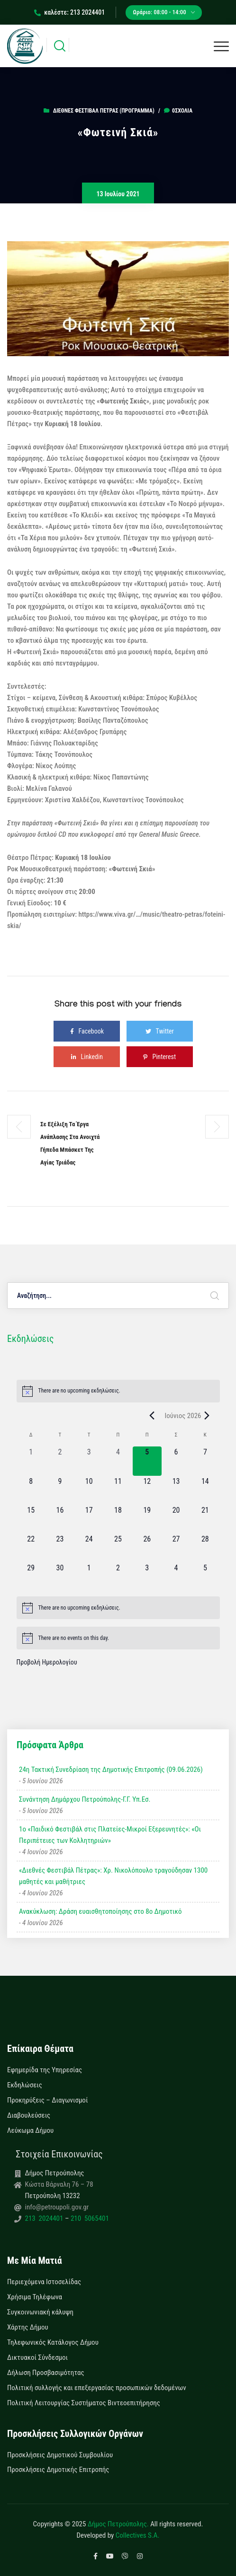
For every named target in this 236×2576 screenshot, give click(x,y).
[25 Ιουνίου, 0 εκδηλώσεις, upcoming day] (117, 1547)
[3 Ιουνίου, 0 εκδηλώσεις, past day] (88, 1460)
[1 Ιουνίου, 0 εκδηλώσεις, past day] (31, 1460)
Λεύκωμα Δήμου (30, 2130)
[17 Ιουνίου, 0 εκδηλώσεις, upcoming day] (88, 1519)
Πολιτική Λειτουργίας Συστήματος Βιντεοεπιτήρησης (83, 2403)
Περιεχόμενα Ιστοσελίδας (44, 2282)
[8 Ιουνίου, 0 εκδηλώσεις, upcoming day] (31, 1490)
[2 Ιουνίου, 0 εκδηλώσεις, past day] (59, 1460)
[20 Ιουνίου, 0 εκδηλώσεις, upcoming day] (176, 1519)
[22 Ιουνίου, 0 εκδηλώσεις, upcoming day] (31, 1547)
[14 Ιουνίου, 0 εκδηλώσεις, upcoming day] (205, 1490)
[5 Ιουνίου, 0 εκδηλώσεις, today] (147, 1460)
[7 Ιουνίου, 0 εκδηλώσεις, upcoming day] (205, 1460)
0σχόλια (178, 110)
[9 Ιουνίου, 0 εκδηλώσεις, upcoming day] (59, 1490)
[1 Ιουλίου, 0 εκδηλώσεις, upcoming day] (88, 1576)
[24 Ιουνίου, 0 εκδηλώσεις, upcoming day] (88, 1547)
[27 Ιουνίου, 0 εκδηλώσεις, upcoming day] (176, 1547)
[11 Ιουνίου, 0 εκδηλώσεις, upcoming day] (117, 1490)
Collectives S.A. (138, 2535)
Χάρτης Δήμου (27, 2327)
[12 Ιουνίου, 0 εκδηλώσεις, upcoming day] (147, 1490)
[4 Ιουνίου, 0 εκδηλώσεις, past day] (117, 1460)
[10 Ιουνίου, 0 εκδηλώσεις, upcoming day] (88, 1490)
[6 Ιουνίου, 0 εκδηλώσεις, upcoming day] (176, 1460)
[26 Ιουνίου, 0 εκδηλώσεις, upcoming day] (147, 1547)
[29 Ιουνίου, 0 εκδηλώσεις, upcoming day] (31, 1576)
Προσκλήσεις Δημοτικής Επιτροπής (58, 2469)
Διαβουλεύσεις (28, 2115)
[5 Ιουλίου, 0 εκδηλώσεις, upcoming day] (205, 1576)
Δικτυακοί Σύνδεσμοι (37, 2357)
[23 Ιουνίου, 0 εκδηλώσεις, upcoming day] (59, 1547)
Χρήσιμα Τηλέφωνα (34, 2297)
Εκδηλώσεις (24, 2085)
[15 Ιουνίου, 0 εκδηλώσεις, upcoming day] (31, 1519)
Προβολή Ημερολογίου (47, 1662)
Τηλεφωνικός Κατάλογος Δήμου (53, 2342)
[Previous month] (151, 1415)
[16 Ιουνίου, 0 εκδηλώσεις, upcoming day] (59, 1519)
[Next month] (207, 1415)
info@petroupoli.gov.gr (57, 2207)
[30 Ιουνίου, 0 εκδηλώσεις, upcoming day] (59, 1576)
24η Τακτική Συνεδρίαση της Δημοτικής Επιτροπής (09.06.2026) (111, 1769)
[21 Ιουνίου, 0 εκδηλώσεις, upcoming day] (205, 1519)
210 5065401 (89, 2218)
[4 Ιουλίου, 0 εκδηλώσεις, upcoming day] (176, 1576)
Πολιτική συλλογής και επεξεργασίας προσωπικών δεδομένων (96, 2387)
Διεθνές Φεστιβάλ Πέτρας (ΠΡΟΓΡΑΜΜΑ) (103, 110)
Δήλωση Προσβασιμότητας (45, 2372)
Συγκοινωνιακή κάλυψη (40, 2312)
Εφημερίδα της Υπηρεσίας (44, 2070)
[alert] (118, 1391)
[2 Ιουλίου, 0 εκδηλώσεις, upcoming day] (117, 1576)
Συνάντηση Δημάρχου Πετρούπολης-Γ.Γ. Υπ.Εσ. (84, 1799)
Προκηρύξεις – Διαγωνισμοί (47, 2100)
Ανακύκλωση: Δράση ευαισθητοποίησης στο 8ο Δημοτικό (100, 1911)
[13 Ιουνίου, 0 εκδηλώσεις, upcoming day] (176, 1490)
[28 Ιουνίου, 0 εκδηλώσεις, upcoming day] (205, 1547)
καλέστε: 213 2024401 (69, 12)
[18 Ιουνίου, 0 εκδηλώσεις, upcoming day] (117, 1519)
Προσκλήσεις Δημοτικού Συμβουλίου (60, 2455)
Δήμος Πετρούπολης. (118, 2524)
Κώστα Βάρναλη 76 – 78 (59, 2184)
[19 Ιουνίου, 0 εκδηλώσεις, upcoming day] (147, 1519)
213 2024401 (45, 2218)
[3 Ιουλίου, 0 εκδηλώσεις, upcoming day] (147, 1576)
